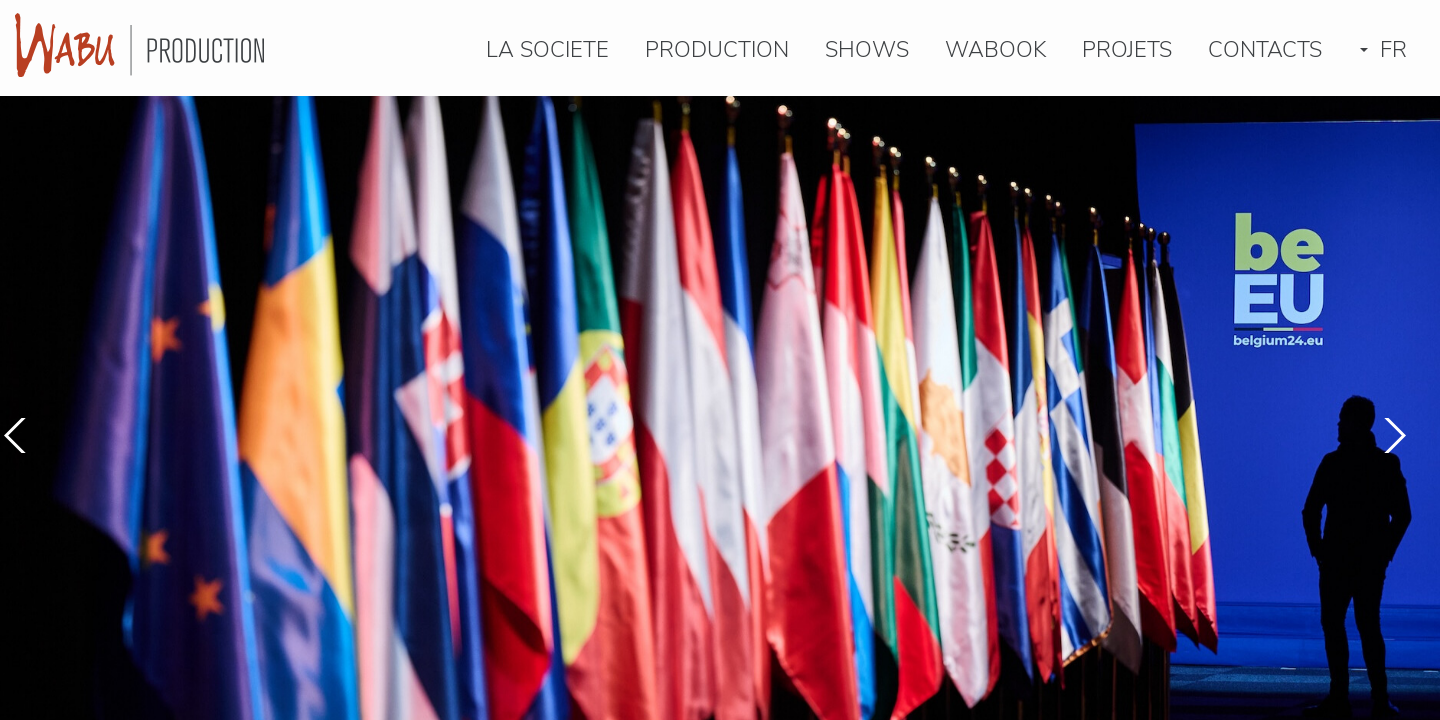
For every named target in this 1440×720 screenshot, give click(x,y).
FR (1383, 52)
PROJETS (1127, 52)
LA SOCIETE (547, 52)
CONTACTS (1265, 52)
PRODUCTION (717, 52)
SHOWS (867, 52)
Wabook (995, 52)
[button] (1392, 435)
